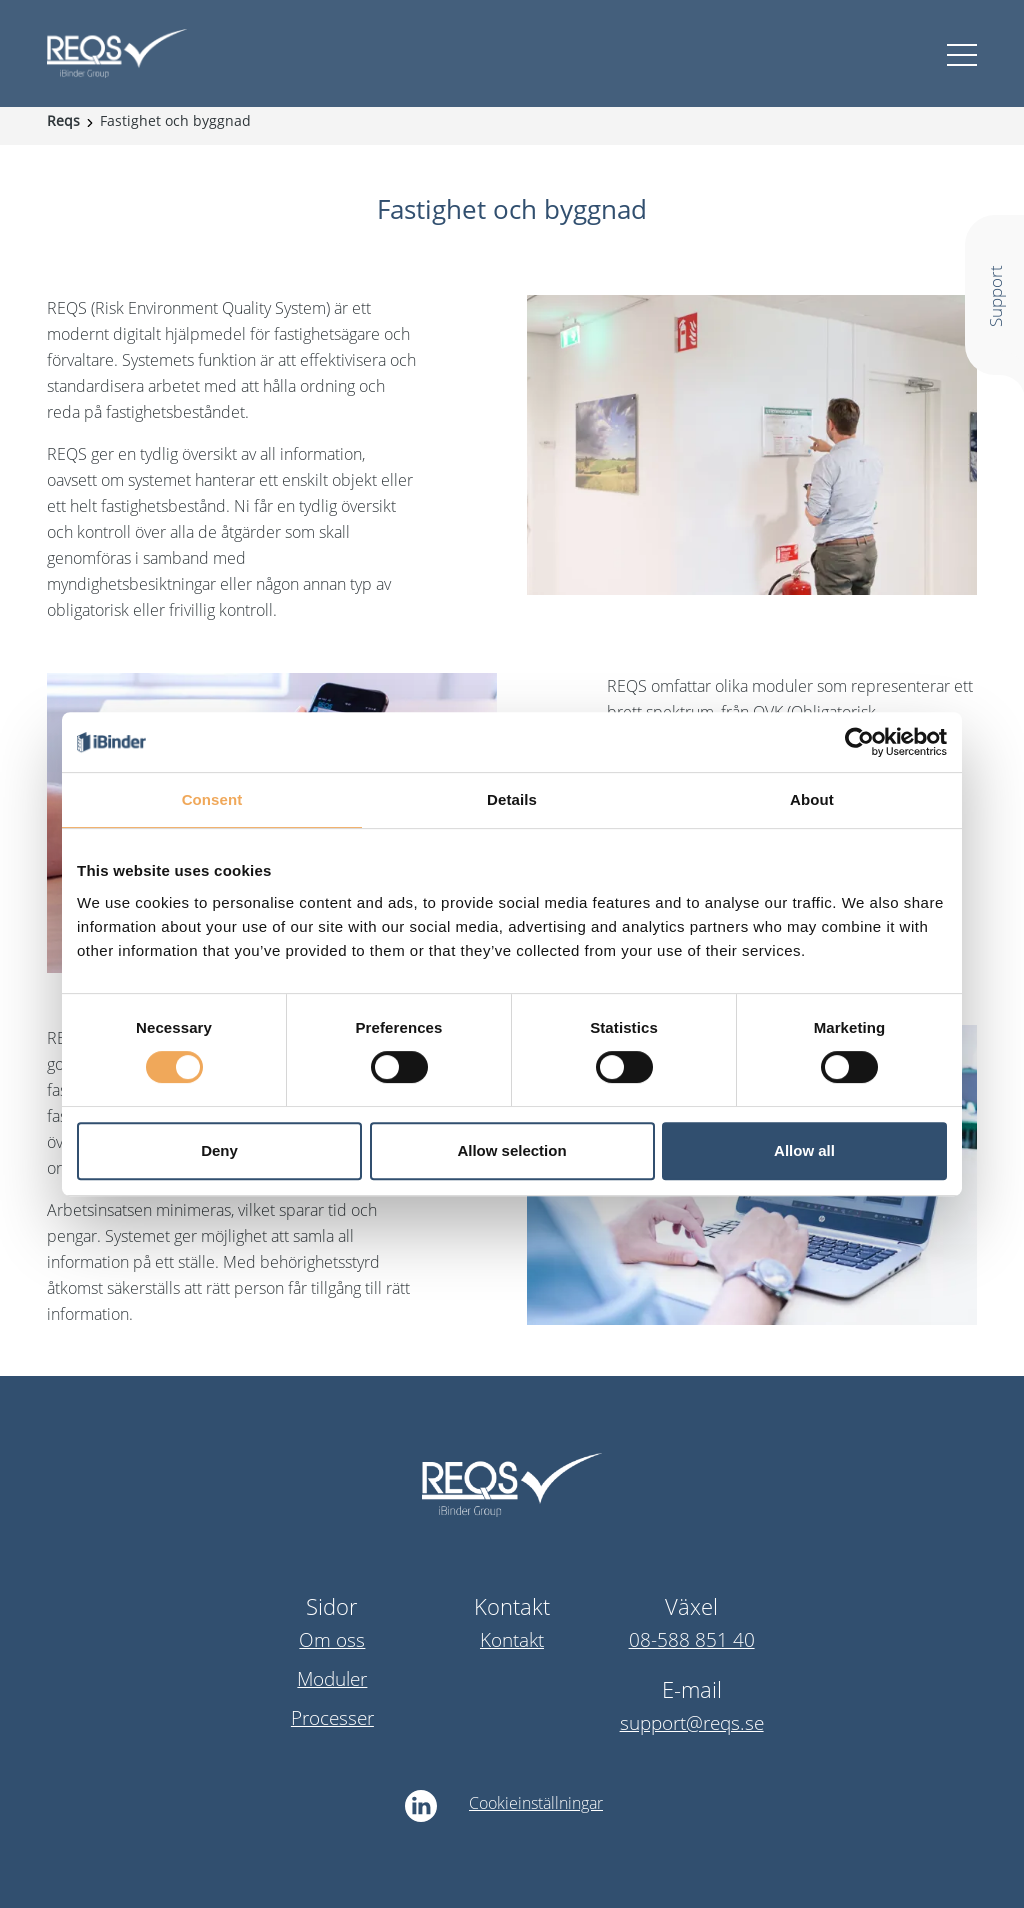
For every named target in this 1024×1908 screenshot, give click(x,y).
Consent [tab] (212, 799)
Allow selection (511, 1150)
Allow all (804, 1150)
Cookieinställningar (536, 1803)
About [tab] (812, 799)
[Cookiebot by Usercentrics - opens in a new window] (859, 742)
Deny (219, 1150)
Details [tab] (512, 799)
